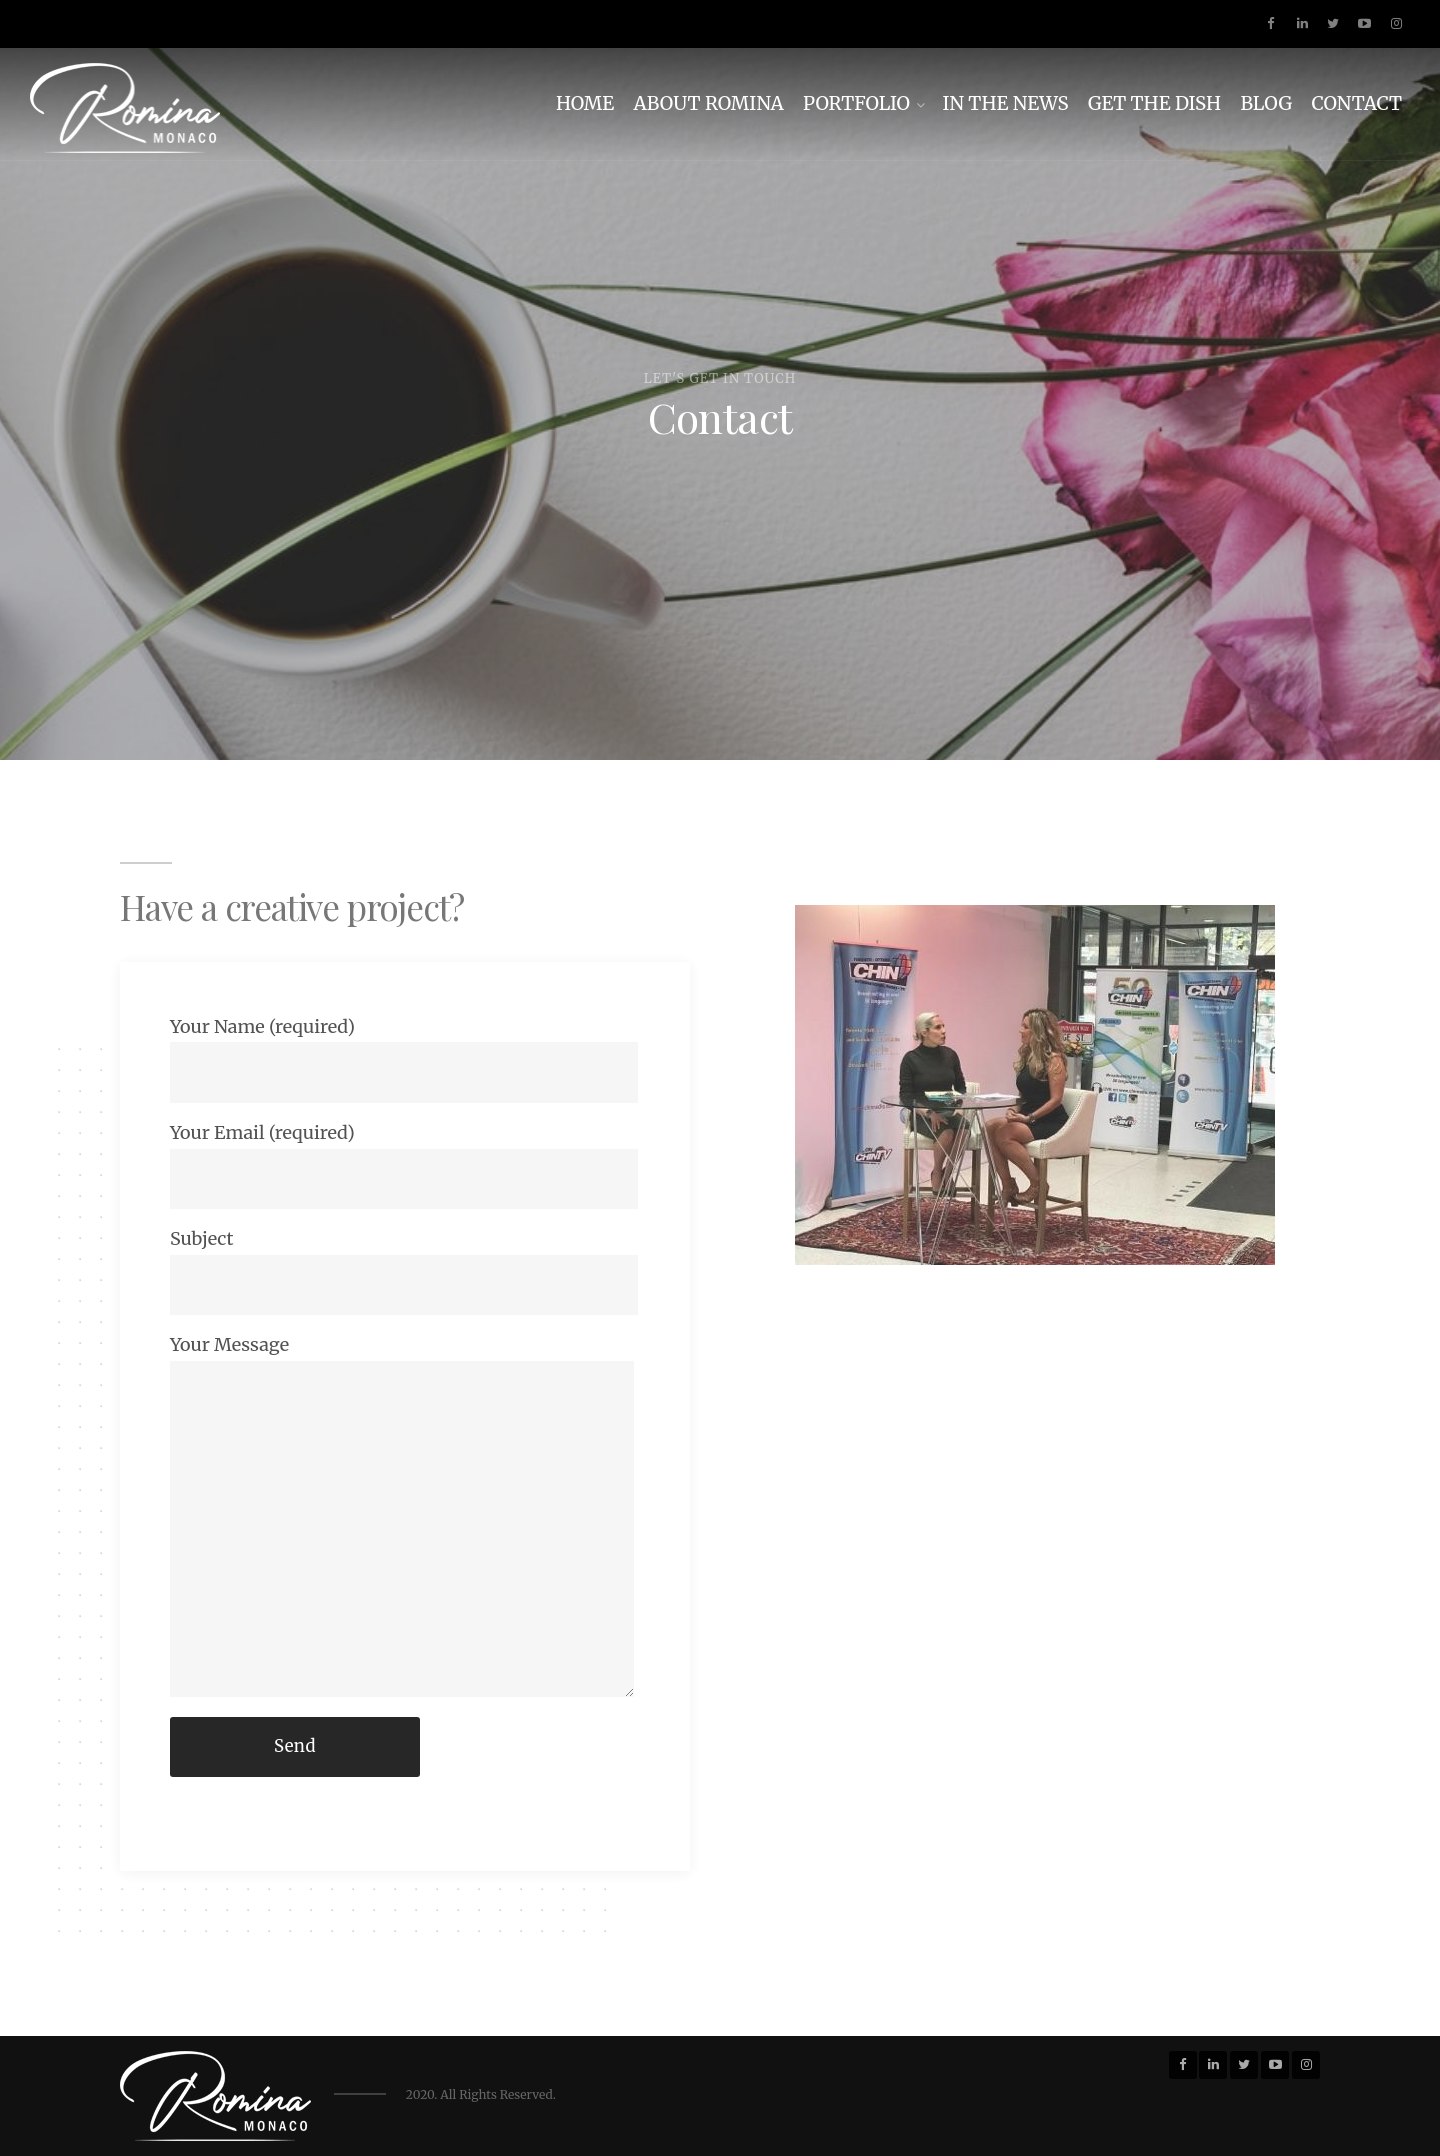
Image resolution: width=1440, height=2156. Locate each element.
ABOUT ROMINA (709, 103)
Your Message (402, 1515)
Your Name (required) (404, 1059)
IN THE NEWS (1005, 103)
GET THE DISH (1154, 103)
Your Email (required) (404, 1165)
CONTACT (1356, 103)
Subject (404, 1271)
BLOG (1266, 103)
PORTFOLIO (856, 103)
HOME (585, 103)
